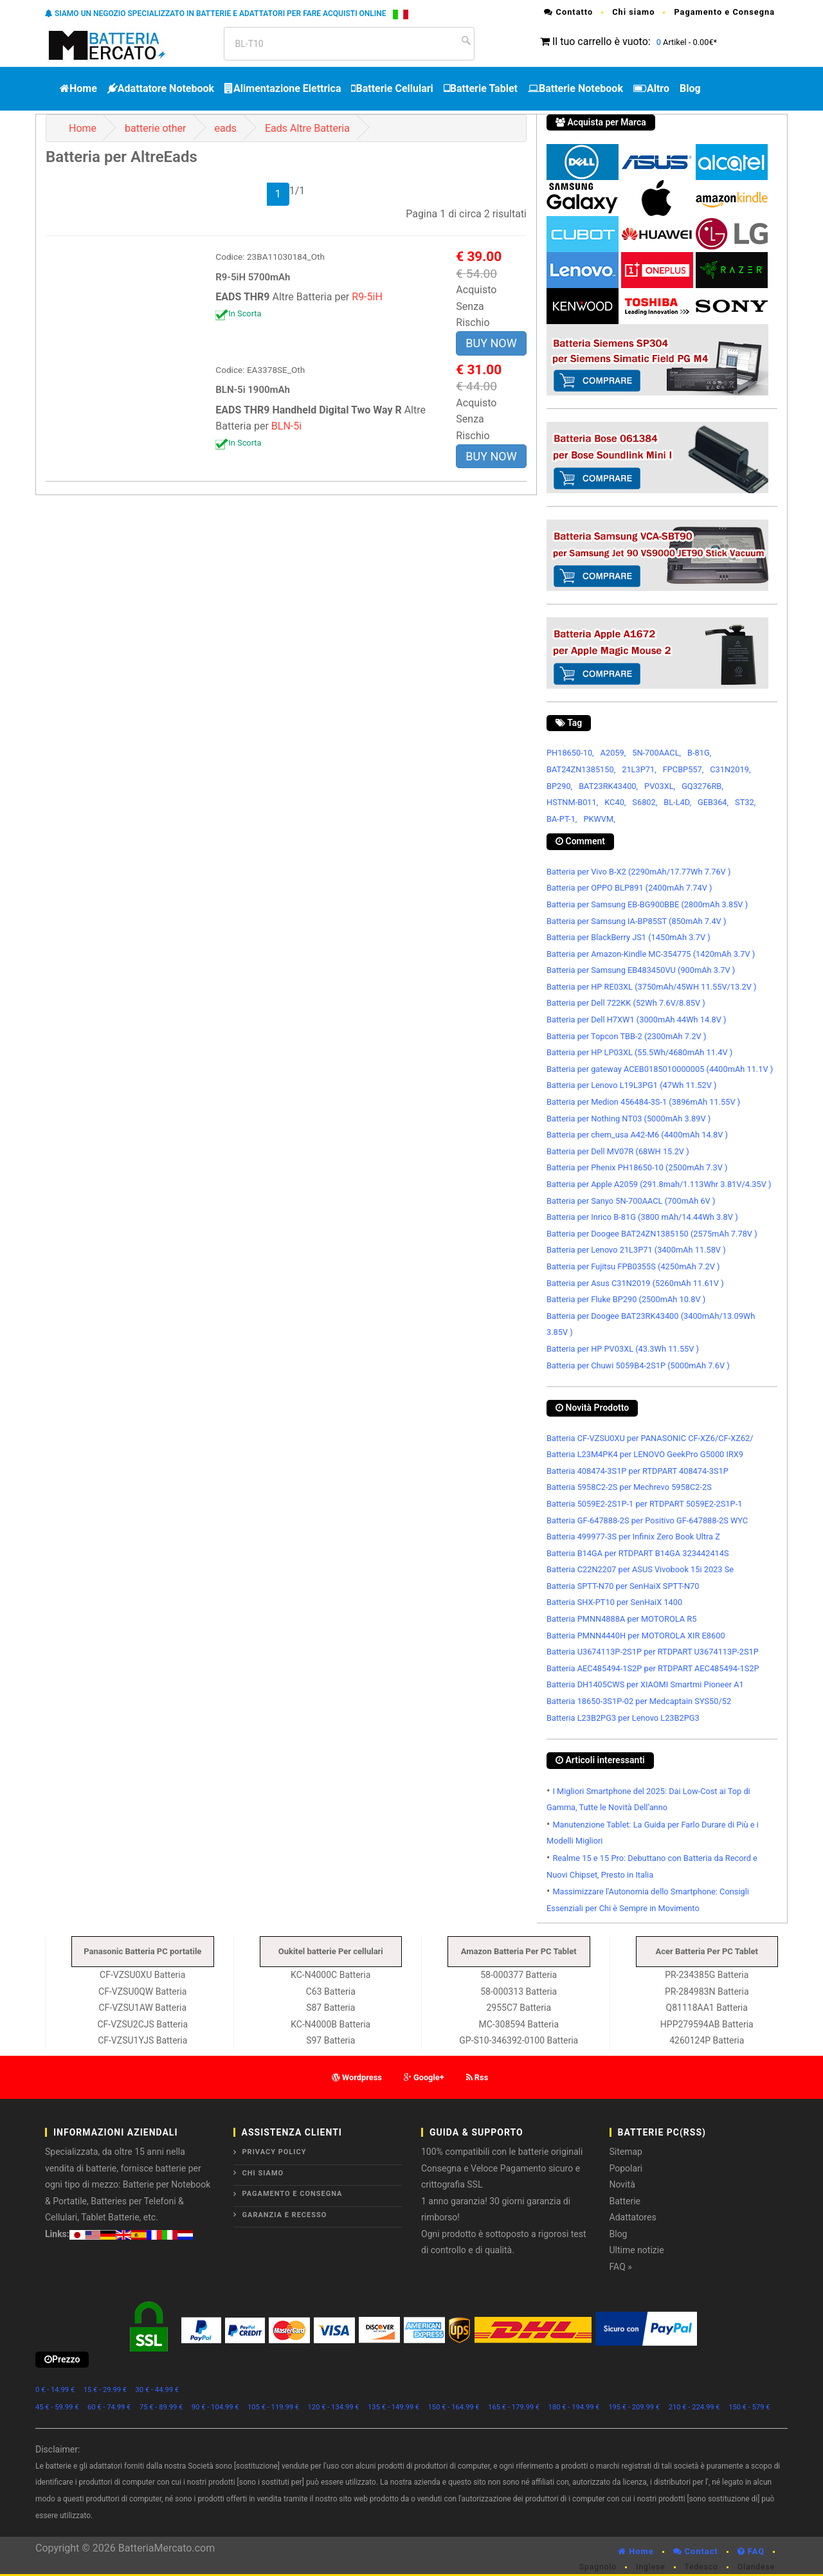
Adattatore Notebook (160, 88)
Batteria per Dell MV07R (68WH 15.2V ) (618, 1151)
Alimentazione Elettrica (282, 88)
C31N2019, (730, 769)
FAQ (750, 2551)
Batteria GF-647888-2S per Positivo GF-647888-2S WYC (647, 1520)
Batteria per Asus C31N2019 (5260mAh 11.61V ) (635, 1283)
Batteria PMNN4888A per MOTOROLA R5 (621, 1619)
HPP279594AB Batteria (707, 2024)
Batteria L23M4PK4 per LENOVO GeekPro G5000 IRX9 (645, 1454)
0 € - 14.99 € (55, 2390)
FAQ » (621, 2267)
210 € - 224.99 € (694, 2407)
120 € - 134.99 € (333, 2407)
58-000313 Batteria (518, 1991)
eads (225, 128)
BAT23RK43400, (608, 786)
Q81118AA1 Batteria (707, 2007)
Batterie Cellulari (392, 88)
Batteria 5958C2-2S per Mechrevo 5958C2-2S (629, 1487)
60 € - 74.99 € (109, 2407)
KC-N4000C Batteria (330, 1975)
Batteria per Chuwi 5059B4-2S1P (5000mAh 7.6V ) (638, 1365)
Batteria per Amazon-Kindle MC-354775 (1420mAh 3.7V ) (651, 954)
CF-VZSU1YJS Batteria (142, 2040)
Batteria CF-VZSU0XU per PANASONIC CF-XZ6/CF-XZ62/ (650, 1438)
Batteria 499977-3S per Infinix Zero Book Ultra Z (633, 1536)
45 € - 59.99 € (56, 2407)
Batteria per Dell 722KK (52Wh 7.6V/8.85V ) (626, 1003)
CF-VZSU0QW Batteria (142, 1991)
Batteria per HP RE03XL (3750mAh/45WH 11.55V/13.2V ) (652, 987)
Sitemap (626, 2151)
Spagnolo (598, 2566)
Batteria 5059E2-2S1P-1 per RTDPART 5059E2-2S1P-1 (644, 1504)
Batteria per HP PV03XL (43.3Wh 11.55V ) (623, 1349)
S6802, (644, 802)
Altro (651, 88)
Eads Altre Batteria (307, 128)
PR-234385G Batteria (706, 1975)
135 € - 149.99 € (393, 2407)
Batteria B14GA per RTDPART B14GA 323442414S (638, 1553)
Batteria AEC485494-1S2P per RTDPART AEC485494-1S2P (653, 1668)
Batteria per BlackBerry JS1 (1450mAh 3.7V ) (628, 937)
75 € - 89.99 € (161, 2407)
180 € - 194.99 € (574, 2407)
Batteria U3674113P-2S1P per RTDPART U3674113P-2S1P (653, 1651)
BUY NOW (491, 343)
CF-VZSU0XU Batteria (142, 1975)
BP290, (559, 786)
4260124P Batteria (706, 2040)
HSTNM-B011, (572, 802)
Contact (695, 2551)
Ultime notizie (637, 2250)
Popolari (626, 2168)
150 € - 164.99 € (454, 2407)
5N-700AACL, (656, 752)
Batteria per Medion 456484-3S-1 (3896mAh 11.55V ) (643, 1102)
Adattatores (633, 2217)
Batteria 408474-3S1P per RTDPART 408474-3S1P (637, 1471)
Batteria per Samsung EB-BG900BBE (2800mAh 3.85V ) (647, 904)
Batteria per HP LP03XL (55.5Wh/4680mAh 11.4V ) (639, 1052)
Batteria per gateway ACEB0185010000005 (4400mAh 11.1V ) (660, 1069)
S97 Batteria (330, 2040)
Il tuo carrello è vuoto (600, 41)
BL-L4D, (677, 802)
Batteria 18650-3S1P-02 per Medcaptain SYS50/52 (639, 1701)
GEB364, (713, 802)
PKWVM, (599, 819)
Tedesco (701, 2566)
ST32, (745, 802)
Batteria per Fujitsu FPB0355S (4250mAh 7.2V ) (633, 1266)
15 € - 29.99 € (105, 2390)
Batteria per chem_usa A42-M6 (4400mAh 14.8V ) (637, 1134)
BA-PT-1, (562, 819)
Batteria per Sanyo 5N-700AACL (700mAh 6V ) (631, 1201)
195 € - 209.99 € (634, 2407)
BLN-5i (286, 426)
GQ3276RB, (702, 786)
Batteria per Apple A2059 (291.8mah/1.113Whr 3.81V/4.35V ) (659, 1184)
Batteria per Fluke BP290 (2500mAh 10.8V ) (626, 1299)
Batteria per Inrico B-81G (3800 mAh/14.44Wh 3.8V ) (642, 1217)
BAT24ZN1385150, (581, 769)
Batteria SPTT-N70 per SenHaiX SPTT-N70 (623, 1586)
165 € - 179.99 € (513, 2407)
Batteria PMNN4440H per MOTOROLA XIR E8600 (636, 1635)
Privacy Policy (274, 2152)
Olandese (756, 2566)
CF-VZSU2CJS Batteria (142, 2024)
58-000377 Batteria (518, 1975)
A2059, (613, 752)
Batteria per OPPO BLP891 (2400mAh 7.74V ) (629, 888)
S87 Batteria (330, 2007)
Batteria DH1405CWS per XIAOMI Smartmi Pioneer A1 (645, 1684)
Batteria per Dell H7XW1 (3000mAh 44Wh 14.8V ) (636, 1019)
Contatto (568, 12)
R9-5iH (367, 297)
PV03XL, (659, 786)
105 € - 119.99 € (273, 2407)
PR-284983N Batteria (707, 1991)
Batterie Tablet (481, 88)
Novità (622, 2184)
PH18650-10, (570, 752)
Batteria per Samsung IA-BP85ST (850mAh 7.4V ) (636, 921)
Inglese (650, 2566)
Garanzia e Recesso (284, 2215)
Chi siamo (633, 12)
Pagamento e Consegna (724, 12)
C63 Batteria (331, 1991)
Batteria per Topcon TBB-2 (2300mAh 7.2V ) (626, 1036)
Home (78, 88)
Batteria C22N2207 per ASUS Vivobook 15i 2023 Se (640, 1569)
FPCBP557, (683, 769)
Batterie (625, 2201)
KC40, (615, 802)
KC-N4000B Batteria (330, 2024)
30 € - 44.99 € (157, 2390)
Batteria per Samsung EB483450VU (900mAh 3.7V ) (641, 970)
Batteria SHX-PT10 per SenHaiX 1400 (614, 1602)
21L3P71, (639, 769)
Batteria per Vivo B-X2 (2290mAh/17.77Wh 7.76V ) (638, 871)
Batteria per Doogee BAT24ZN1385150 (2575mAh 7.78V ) (652, 1233)
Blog (690, 88)
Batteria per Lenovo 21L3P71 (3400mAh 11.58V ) (636, 1250)
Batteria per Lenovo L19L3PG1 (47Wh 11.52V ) (631, 1085)
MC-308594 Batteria (518, 2024)
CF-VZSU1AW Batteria (142, 2007)
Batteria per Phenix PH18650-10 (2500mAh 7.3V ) (637, 1167)
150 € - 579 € (749, 2407)
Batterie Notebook (575, 88)
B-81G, (699, 752)
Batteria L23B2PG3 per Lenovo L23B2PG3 (623, 1718)
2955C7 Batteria (518, 2007)
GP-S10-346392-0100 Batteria (518, 2040)
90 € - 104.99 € (215, 2407)
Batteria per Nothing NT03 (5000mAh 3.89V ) (628, 1118)
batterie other (155, 128)
